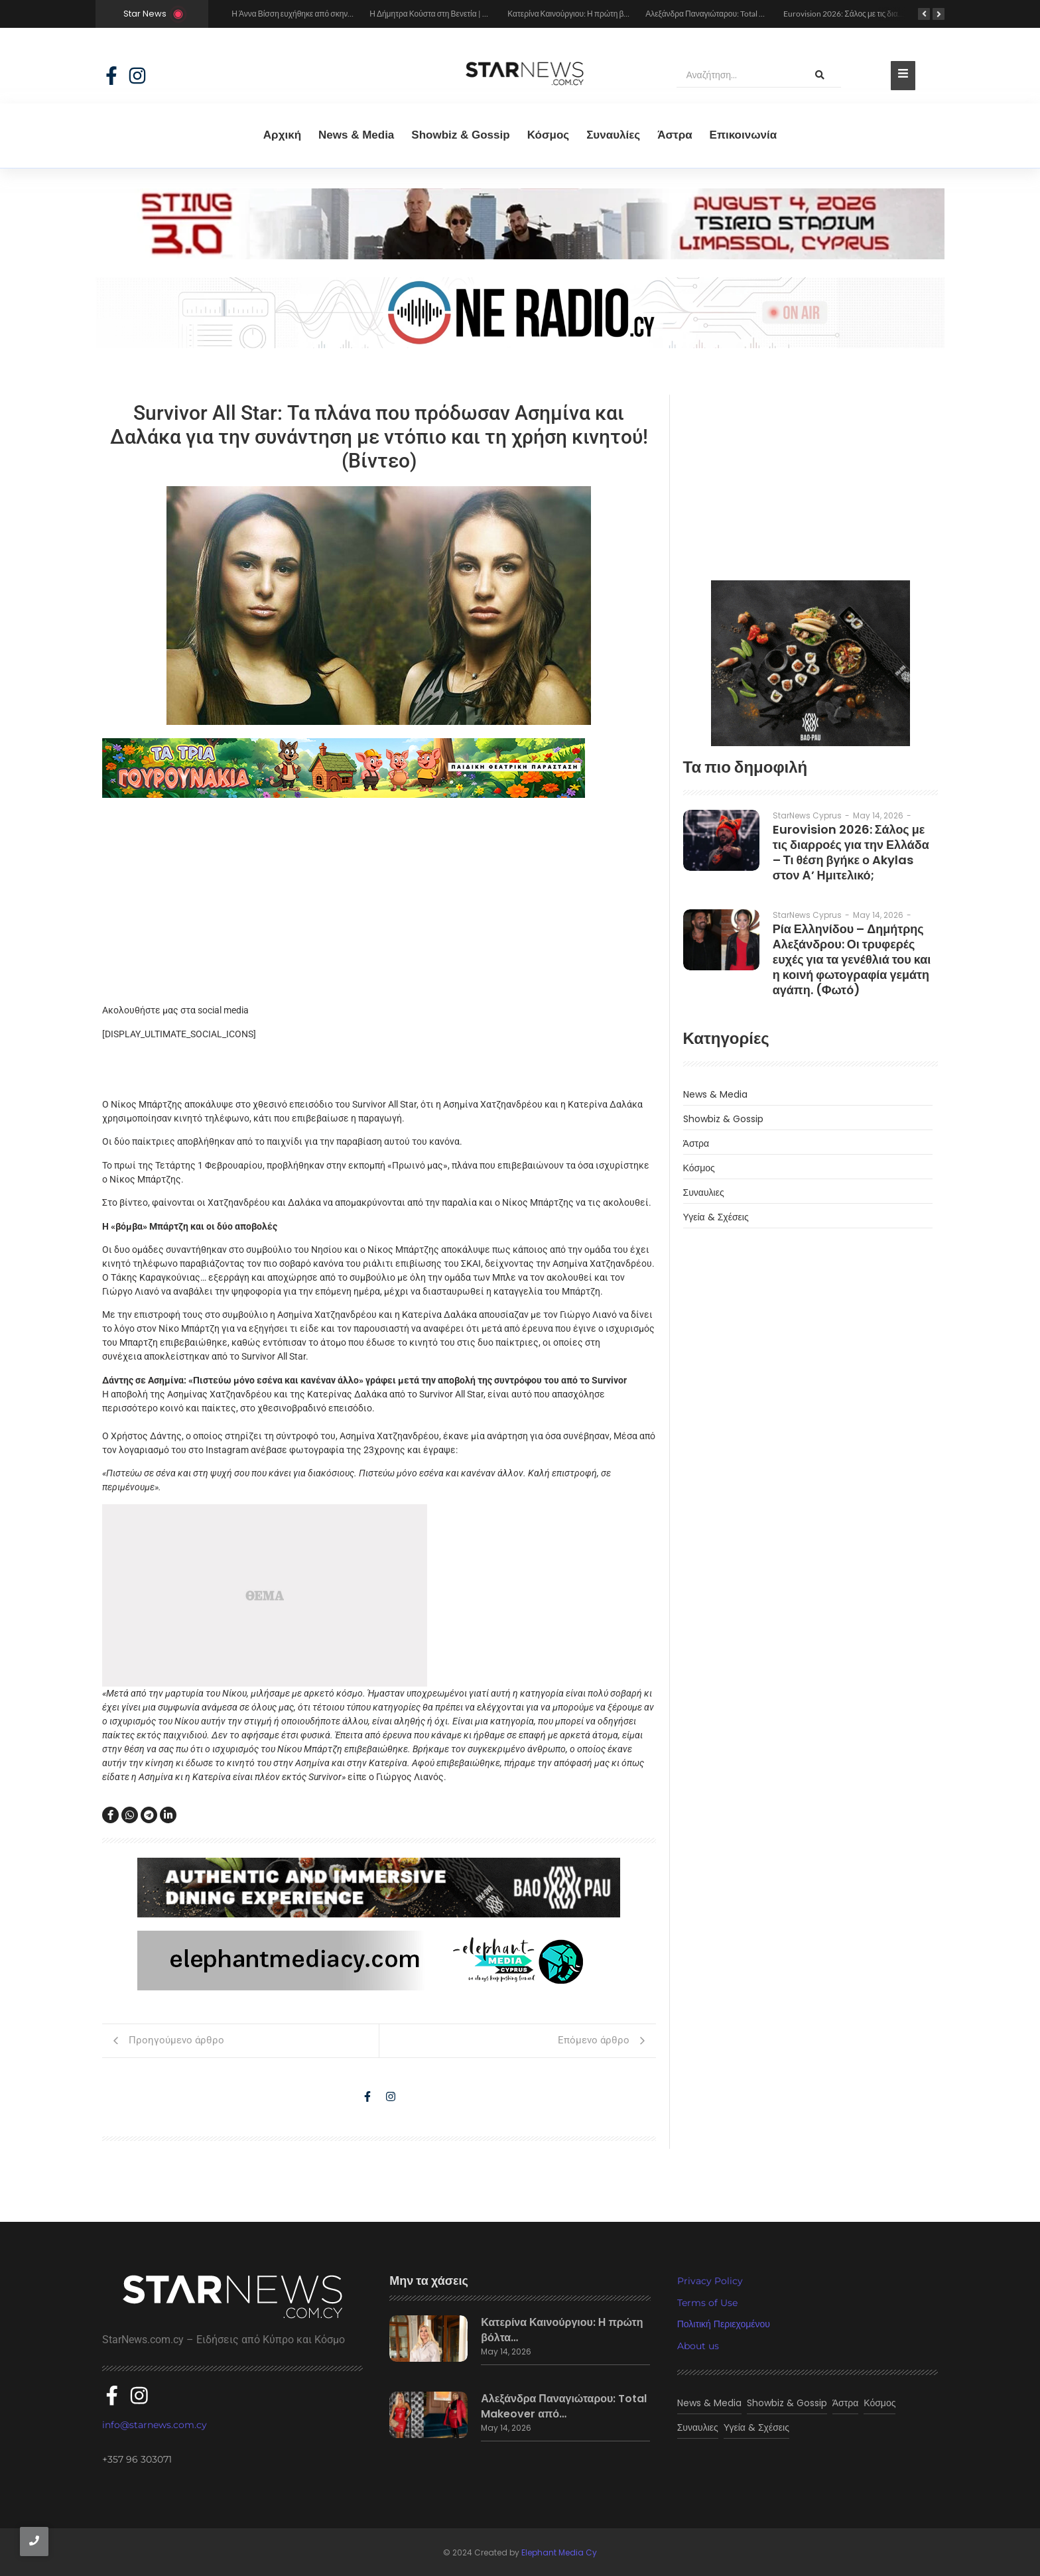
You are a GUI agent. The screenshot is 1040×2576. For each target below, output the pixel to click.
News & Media (356, 135)
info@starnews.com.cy (154, 2423)
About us (698, 2346)
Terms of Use (707, 2303)
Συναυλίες (613, 135)
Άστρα (674, 135)
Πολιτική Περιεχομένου (723, 2324)
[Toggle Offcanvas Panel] (903, 75)
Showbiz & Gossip (460, 135)
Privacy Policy (710, 2281)
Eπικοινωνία (743, 135)
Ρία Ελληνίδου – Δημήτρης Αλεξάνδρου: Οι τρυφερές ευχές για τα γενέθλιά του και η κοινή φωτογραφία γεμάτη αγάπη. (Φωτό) (852, 959)
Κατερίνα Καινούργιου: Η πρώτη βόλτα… (562, 2330)
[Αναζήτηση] (738, 76)
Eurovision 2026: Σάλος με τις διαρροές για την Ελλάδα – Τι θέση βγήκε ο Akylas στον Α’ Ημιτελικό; (851, 852)
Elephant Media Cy (559, 2551)
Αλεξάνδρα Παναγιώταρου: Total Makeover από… (564, 2407)
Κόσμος (548, 135)
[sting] (520, 255)
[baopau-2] (810, 663)
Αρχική (282, 135)
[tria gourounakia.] (379, 768)
